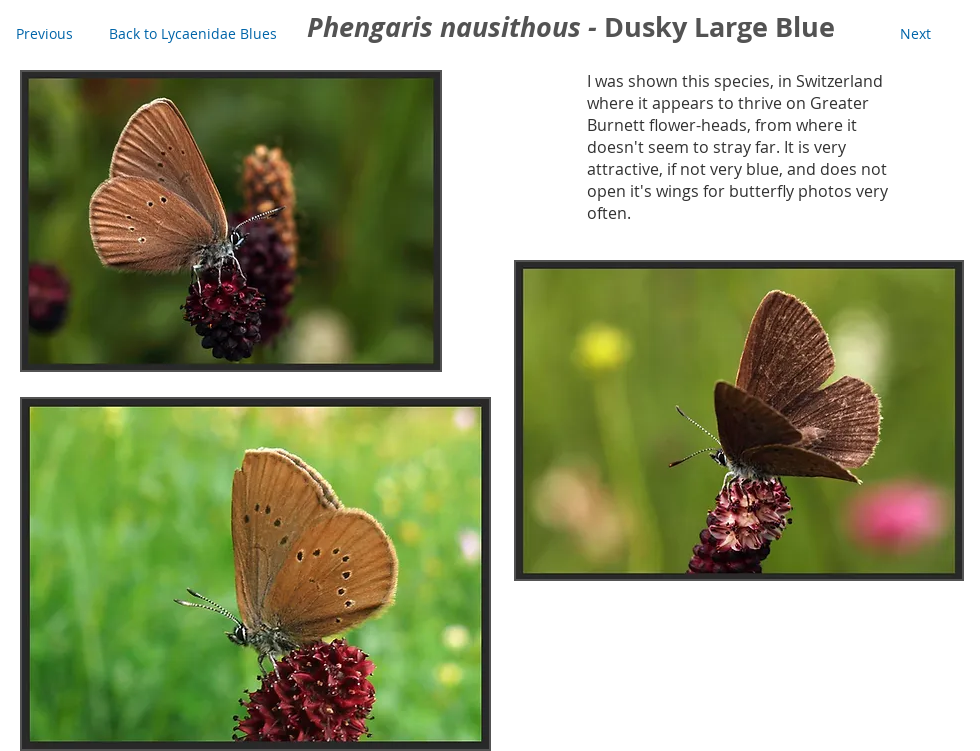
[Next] (915, 34)
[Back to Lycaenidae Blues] (193, 34)
